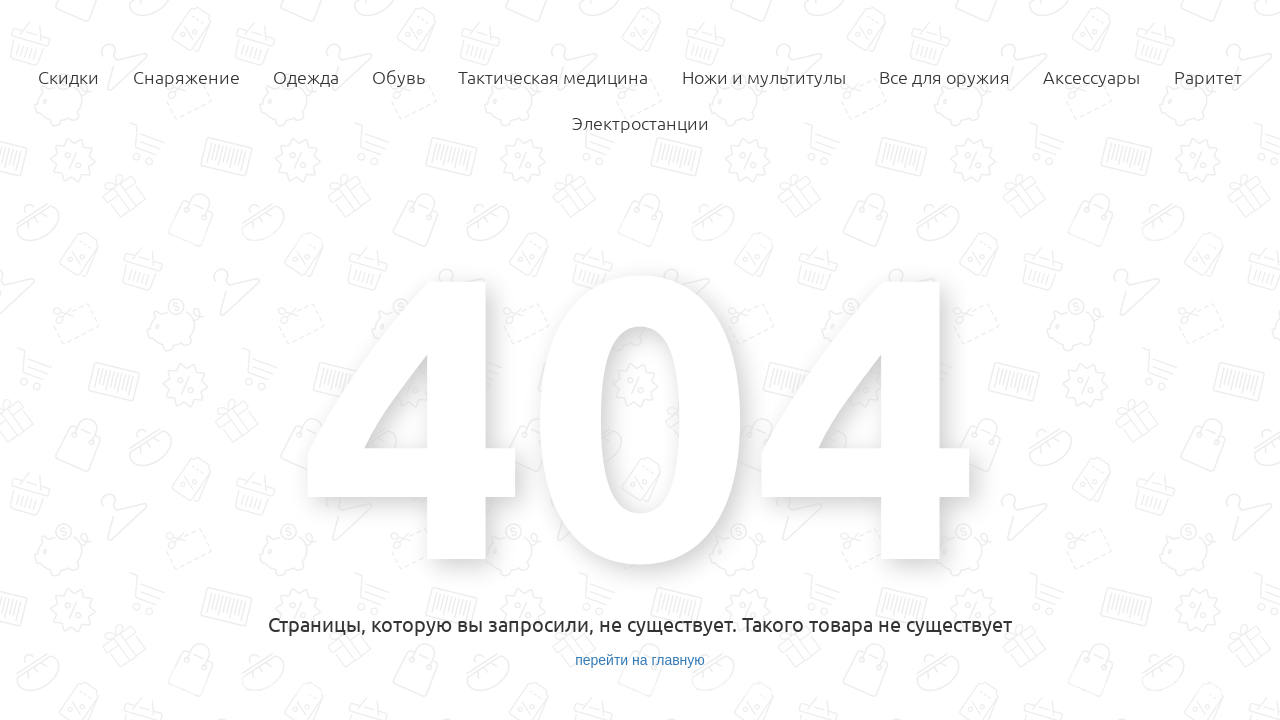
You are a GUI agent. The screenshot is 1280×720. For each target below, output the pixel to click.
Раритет (1208, 77)
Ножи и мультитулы (764, 77)
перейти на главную (640, 660)
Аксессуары (1091, 77)
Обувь (398, 77)
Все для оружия (944, 77)
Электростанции (640, 123)
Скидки (68, 77)
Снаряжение (186, 77)
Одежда (306, 77)
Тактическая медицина (553, 77)
